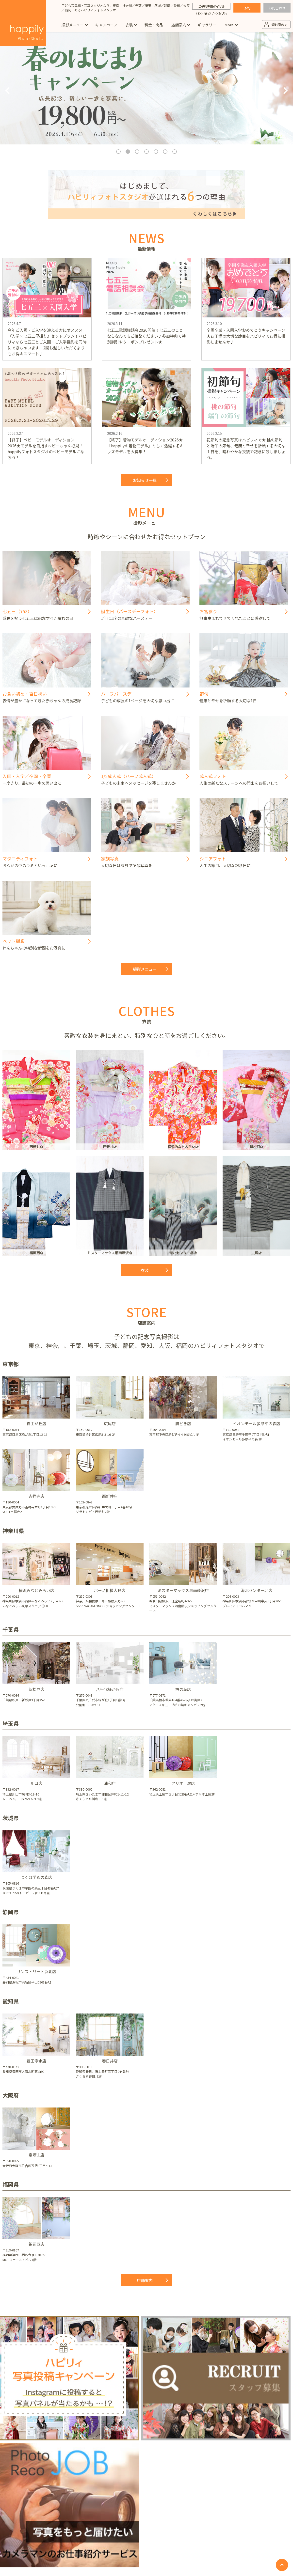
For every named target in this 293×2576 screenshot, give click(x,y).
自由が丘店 (13, 2419)
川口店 (160, 2426)
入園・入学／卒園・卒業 (194, 2476)
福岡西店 (145, 2433)
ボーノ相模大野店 (196, 2419)
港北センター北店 (69, 2426)
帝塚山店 (126, 2433)
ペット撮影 (165, 2398)
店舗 (9, 2411)
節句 (130, 2391)
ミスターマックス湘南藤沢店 (27, 2426)
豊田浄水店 (86, 2433)
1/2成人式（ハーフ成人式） (26, 2398)
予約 (247, 7)
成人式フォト (63, 2398)
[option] (146, 88)
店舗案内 (178, 24)
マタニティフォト (92, 2398)
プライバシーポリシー (88, 2555)
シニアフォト (140, 2398)
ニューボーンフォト (110, 2476)
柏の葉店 (143, 2426)
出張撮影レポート (21, 2496)
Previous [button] (8, 90)
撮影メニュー (145, 969)
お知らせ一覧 (145, 480)
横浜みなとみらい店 (162, 2419)
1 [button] (118, 151)
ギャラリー (207, 24)
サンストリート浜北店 (55, 2433)
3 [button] (137, 151)
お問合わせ (277, 7)
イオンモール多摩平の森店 (101, 2419)
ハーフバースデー (108, 2391)
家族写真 (118, 2398)
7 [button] (174, 151)
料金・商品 (154, 24)
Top (19, 2555)
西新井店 (134, 2419)
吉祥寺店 (34, 2419)
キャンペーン (106, 24)
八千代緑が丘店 (119, 2426)
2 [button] (128, 151)
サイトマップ (262, 2555)
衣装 (129, 24)
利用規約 (117, 2555)
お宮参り (43, 2391)
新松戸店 (95, 2426)
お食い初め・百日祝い (72, 2391)
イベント (13, 2446)
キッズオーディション (22, 2454)
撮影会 (50, 2454)
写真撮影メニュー (21, 2382)
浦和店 (176, 2426)
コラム (11, 2467)
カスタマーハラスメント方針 (224, 2555)
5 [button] (156, 151)
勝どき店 (69, 2419)
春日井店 (107, 2433)
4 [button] (146, 151)
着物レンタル (17, 2517)
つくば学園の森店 (19, 2433)
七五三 (10, 2391)
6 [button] (165, 151)
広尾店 (52, 2419)
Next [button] (285, 90)
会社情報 (59, 2555)
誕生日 (26, 2391)
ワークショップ (72, 2454)
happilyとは (37, 2555)
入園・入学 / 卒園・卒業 (157, 2391)
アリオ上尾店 (196, 2426)
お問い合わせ (140, 2555)
